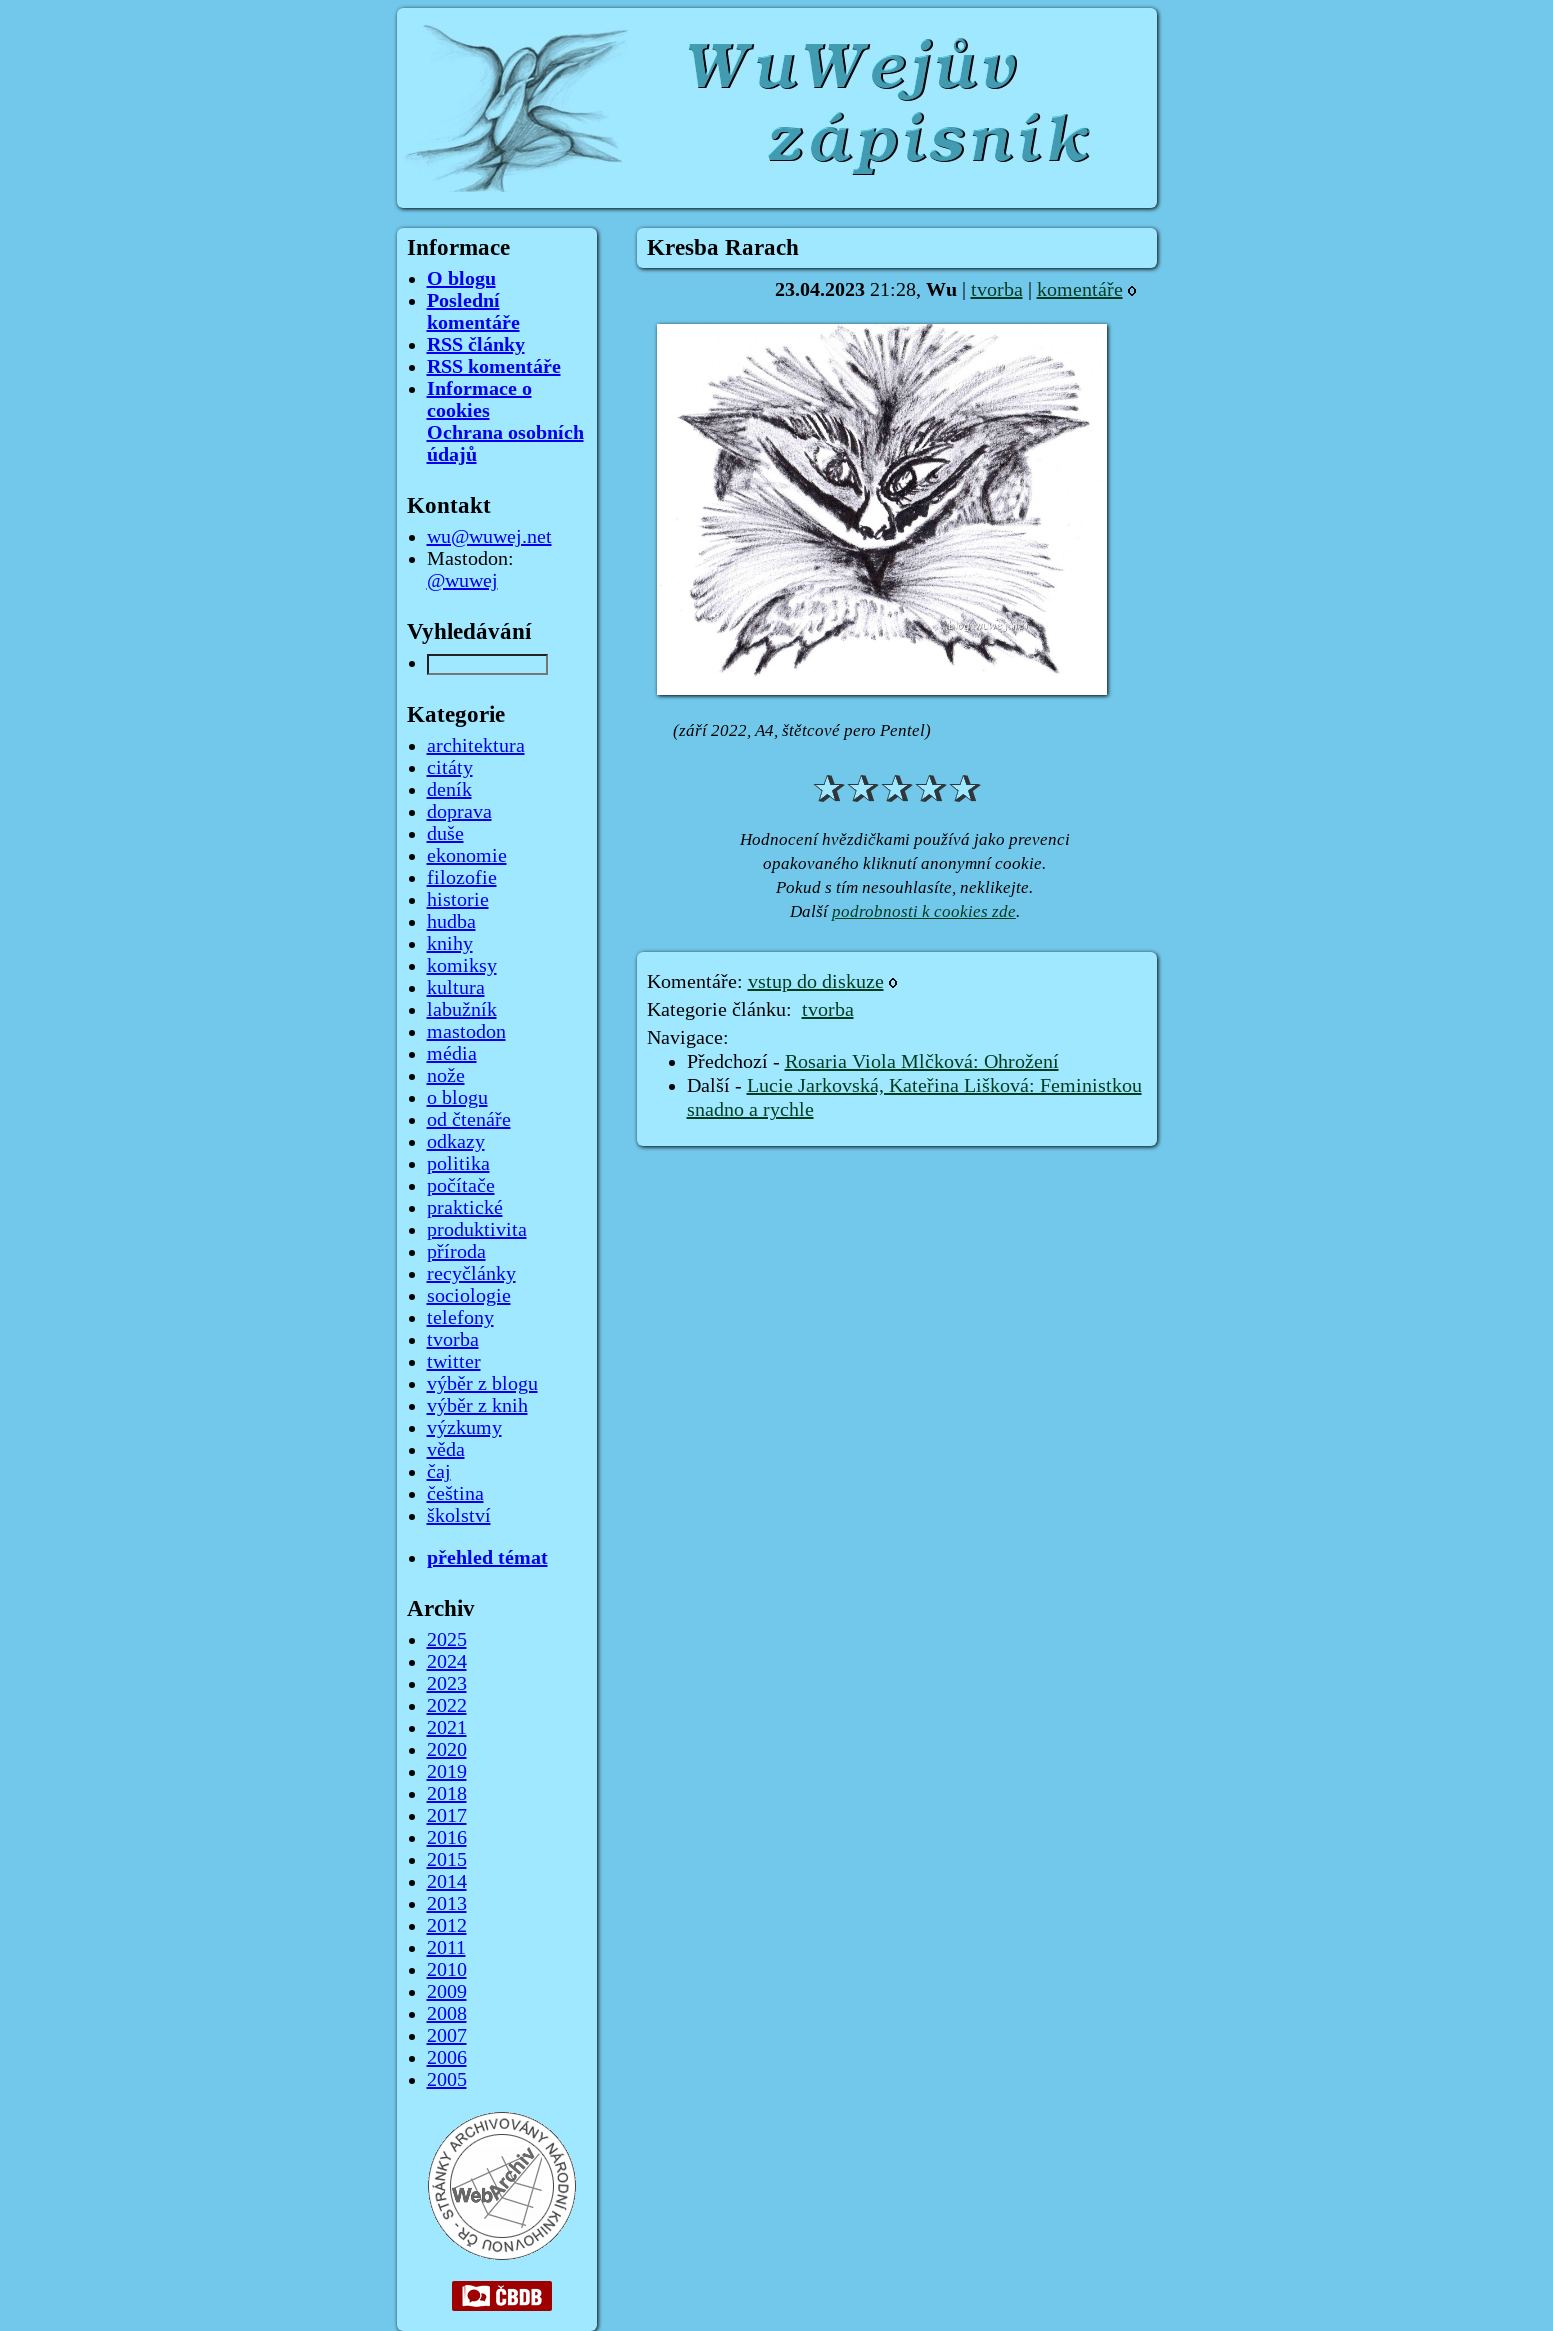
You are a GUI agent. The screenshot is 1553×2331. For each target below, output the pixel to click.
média (452, 1054)
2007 (447, 2036)
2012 (447, 1926)
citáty (450, 768)
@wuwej (462, 581)
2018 (447, 1794)
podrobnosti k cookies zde (924, 911)
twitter (454, 1362)
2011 (446, 1948)
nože (446, 1076)
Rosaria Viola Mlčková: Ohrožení (922, 1062)
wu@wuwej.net (489, 537)
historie (458, 900)
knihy (450, 944)
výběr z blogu (482, 1384)
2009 (447, 1992)
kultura (456, 988)
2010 (447, 1970)
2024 (447, 1662)
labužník (462, 1010)
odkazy (456, 1142)
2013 (447, 1904)
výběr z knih (477, 1406)
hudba (451, 922)
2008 (447, 2014)
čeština (455, 1494)
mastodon (466, 1032)
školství (459, 1516)
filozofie (462, 878)
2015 (447, 1860)
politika (458, 1164)
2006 (447, 2058)
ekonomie (467, 856)
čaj (439, 1472)
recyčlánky (471, 1274)
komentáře (1080, 290)
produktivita (477, 1230)
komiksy (462, 966)
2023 (447, 1684)
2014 (447, 1882)
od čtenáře (469, 1120)
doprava (459, 812)
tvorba (997, 290)
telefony (460, 1318)
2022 (447, 1706)
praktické (465, 1208)
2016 (447, 1838)
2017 (447, 1816)
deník (449, 790)
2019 (447, 1772)
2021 (447, 1728)
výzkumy (464, 1428)
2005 (447, 2080)
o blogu (457, 1098)
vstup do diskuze (816, 982)
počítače (461, 1186)
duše (445, 834)
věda (446, 1450)
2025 (447, 1640)
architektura (476, 746)
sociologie (469, 1296)
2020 (447, 1750)
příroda (456, 1252)
